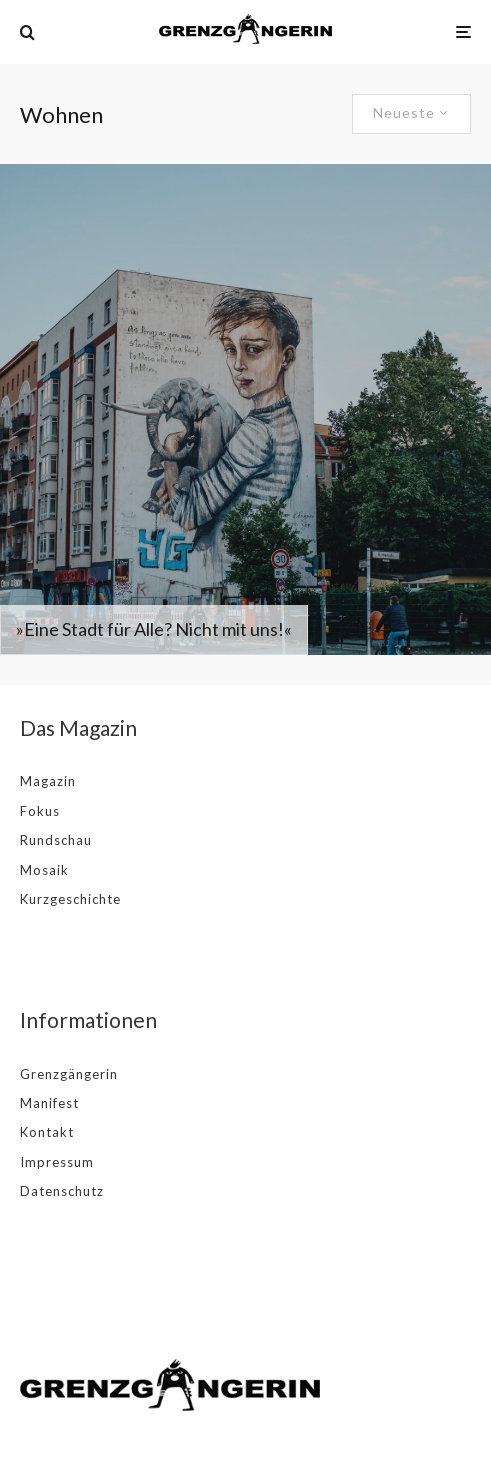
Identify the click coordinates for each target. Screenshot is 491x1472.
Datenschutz (62, 1191)
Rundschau (56, 840)
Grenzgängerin (69, 1074)
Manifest (49, 1103)
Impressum (57, 1162)
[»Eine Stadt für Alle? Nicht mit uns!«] (245, 409)
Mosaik (44, 870)
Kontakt (47, 1132)
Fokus (40, 811)
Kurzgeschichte (70, 899)
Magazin (48, 781)
